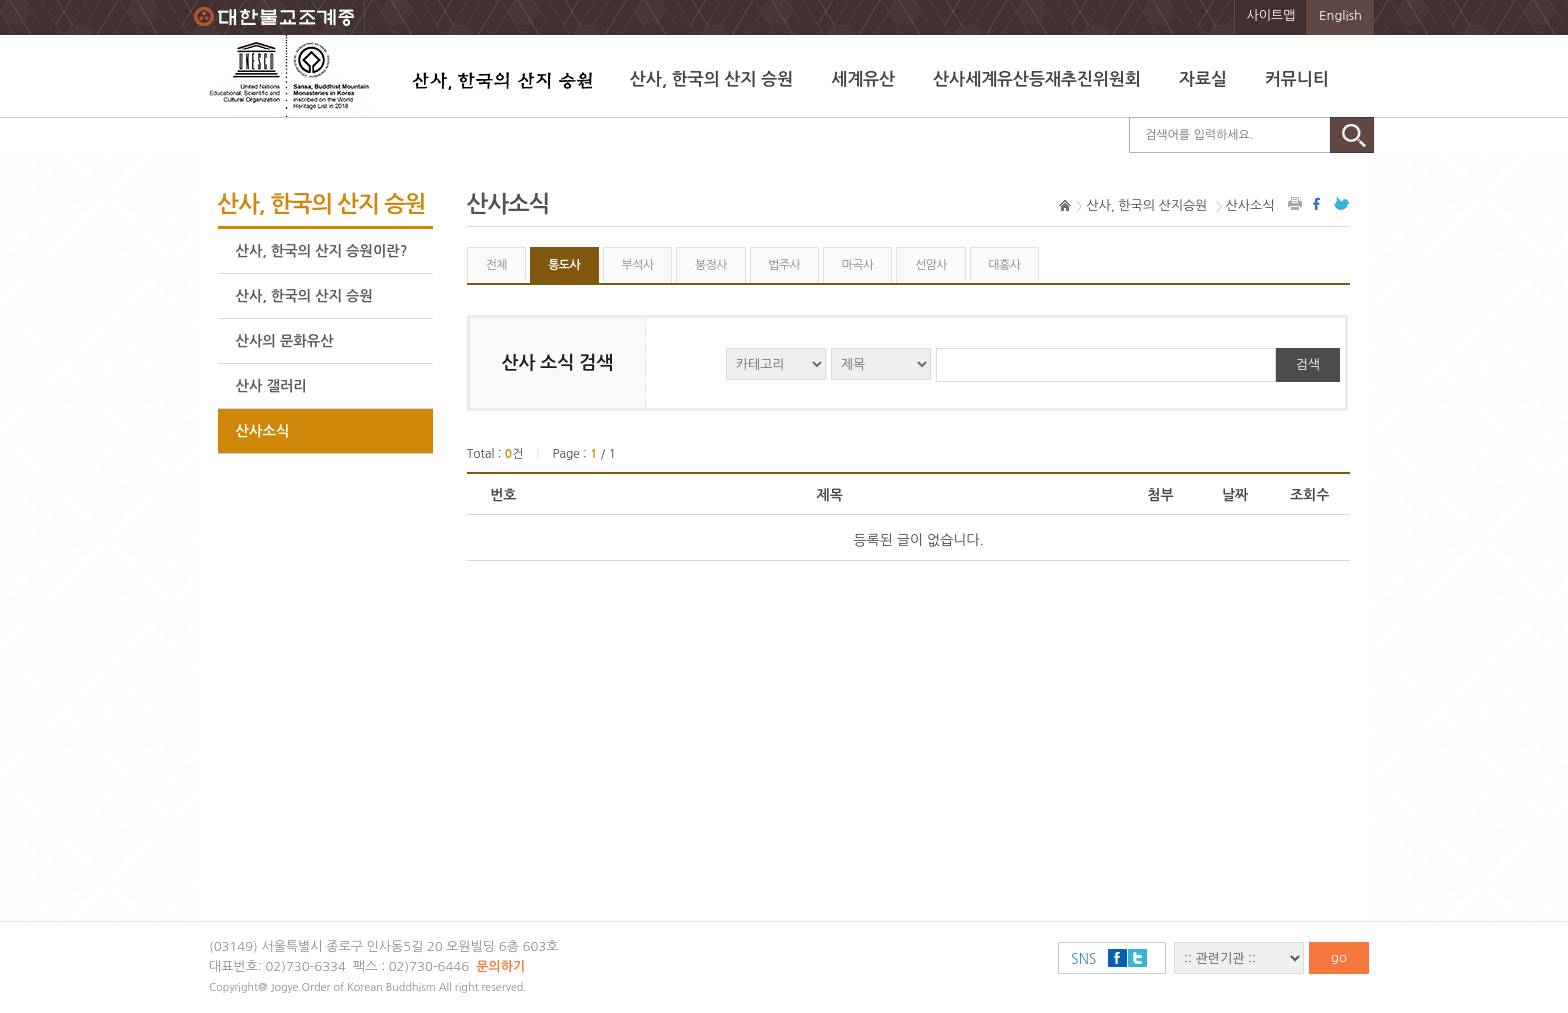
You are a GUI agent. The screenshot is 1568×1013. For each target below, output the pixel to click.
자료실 (1203, 79)
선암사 (931, 265)
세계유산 (863, 79)
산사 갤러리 (271, 386)
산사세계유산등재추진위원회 (1037, 79)
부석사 (638, 265)
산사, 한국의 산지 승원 (711, 79)
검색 (1308, 364)
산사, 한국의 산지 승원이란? (322, 251)
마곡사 (858, 265)
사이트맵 (1271, 15)
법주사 (784, 265)
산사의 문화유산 (285, 341)
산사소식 (263, 431)
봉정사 (711, 265)
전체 (495, 265)
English (1340, 15)
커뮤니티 (1297, 79)
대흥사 (1004, 265)
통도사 (564, 265)
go (1339, 957)
